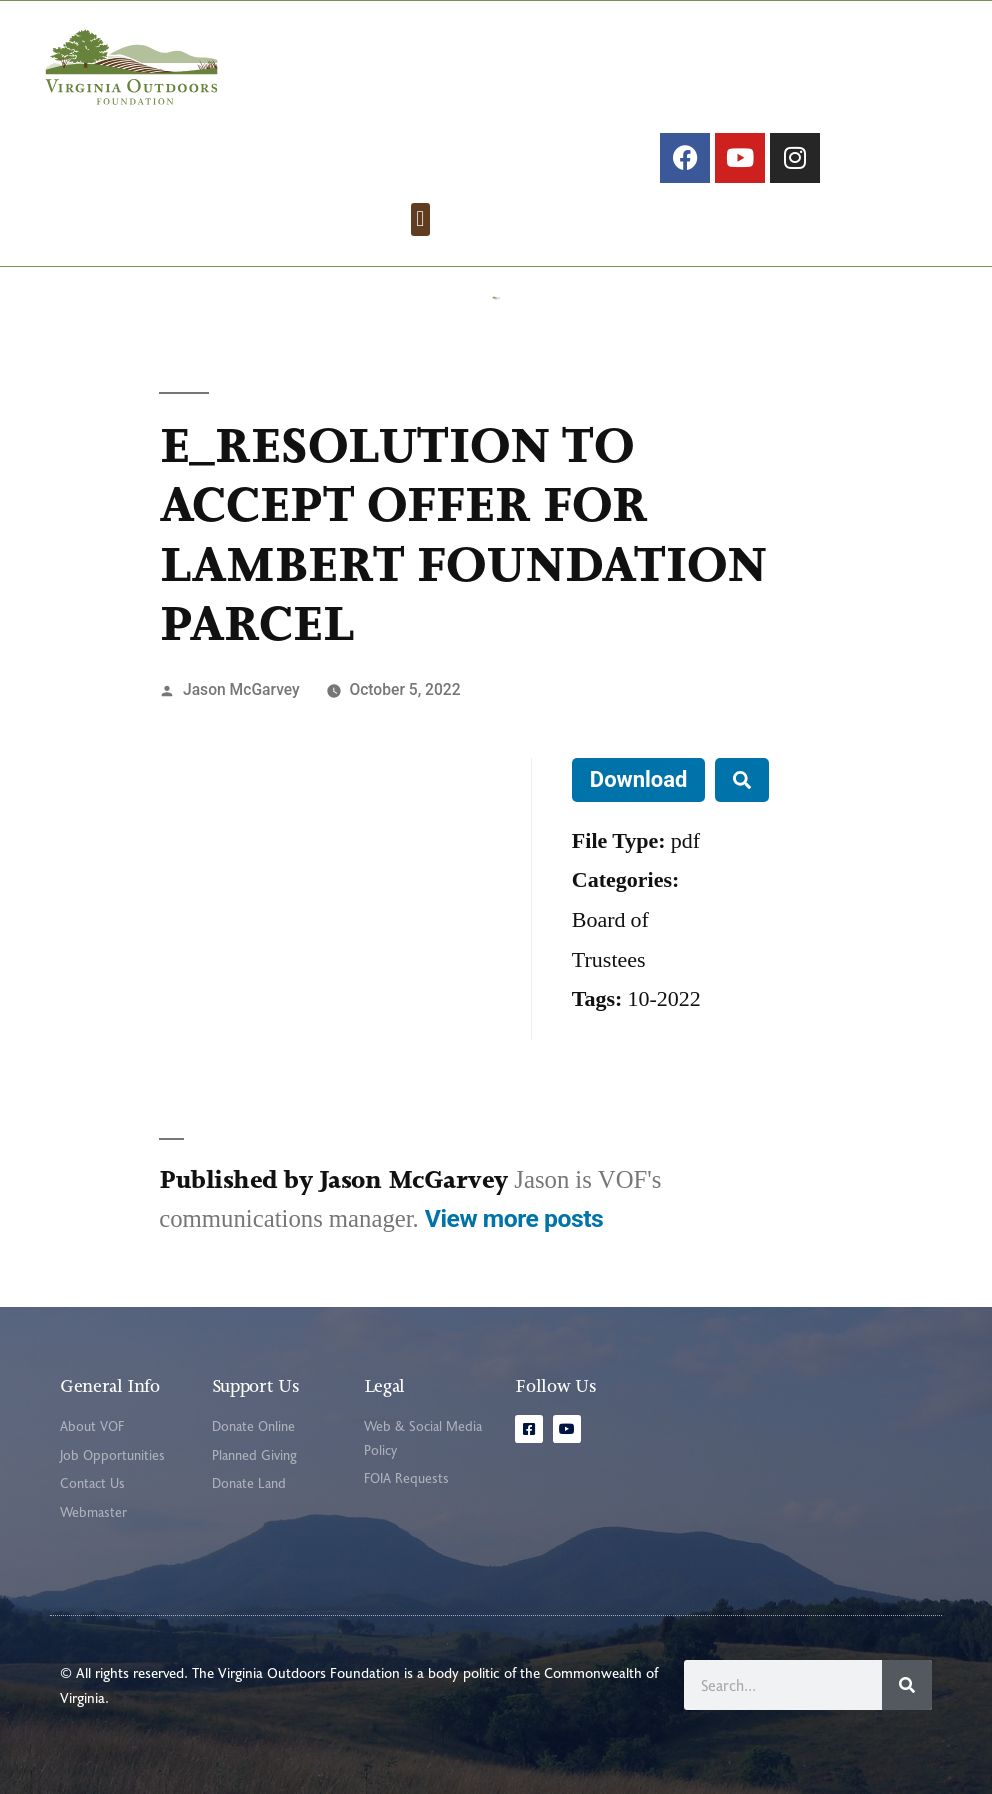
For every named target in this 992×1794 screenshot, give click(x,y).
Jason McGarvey (241, 689)
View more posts (514, 1218)
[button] (420, 219)
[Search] (907, 1685)
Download (639, 779)
